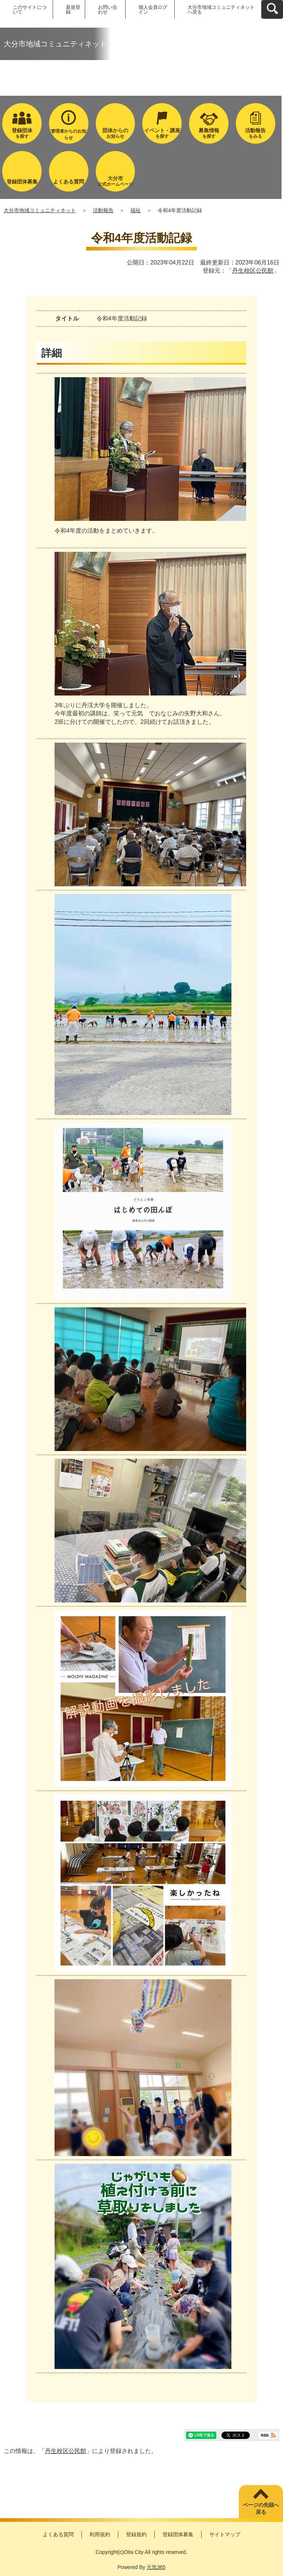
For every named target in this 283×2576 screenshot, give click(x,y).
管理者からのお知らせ (68, 134)
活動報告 (103, 210)
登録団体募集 (178, 2534)
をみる (256, 133)
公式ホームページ (115, 181)
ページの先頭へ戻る (261, 2508)
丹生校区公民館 (252, 270)
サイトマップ (224, 2534)
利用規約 (100, 2534)
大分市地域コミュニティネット (40, 210)
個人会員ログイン (153, 9)
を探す (22, 133)
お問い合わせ (107, 9)
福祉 (135, 210)
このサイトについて (29, 9)
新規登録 (73, 9)
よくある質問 (58, 2534)
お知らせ (115, 133)
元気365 (156, 2567)
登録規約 (136, 2534)
